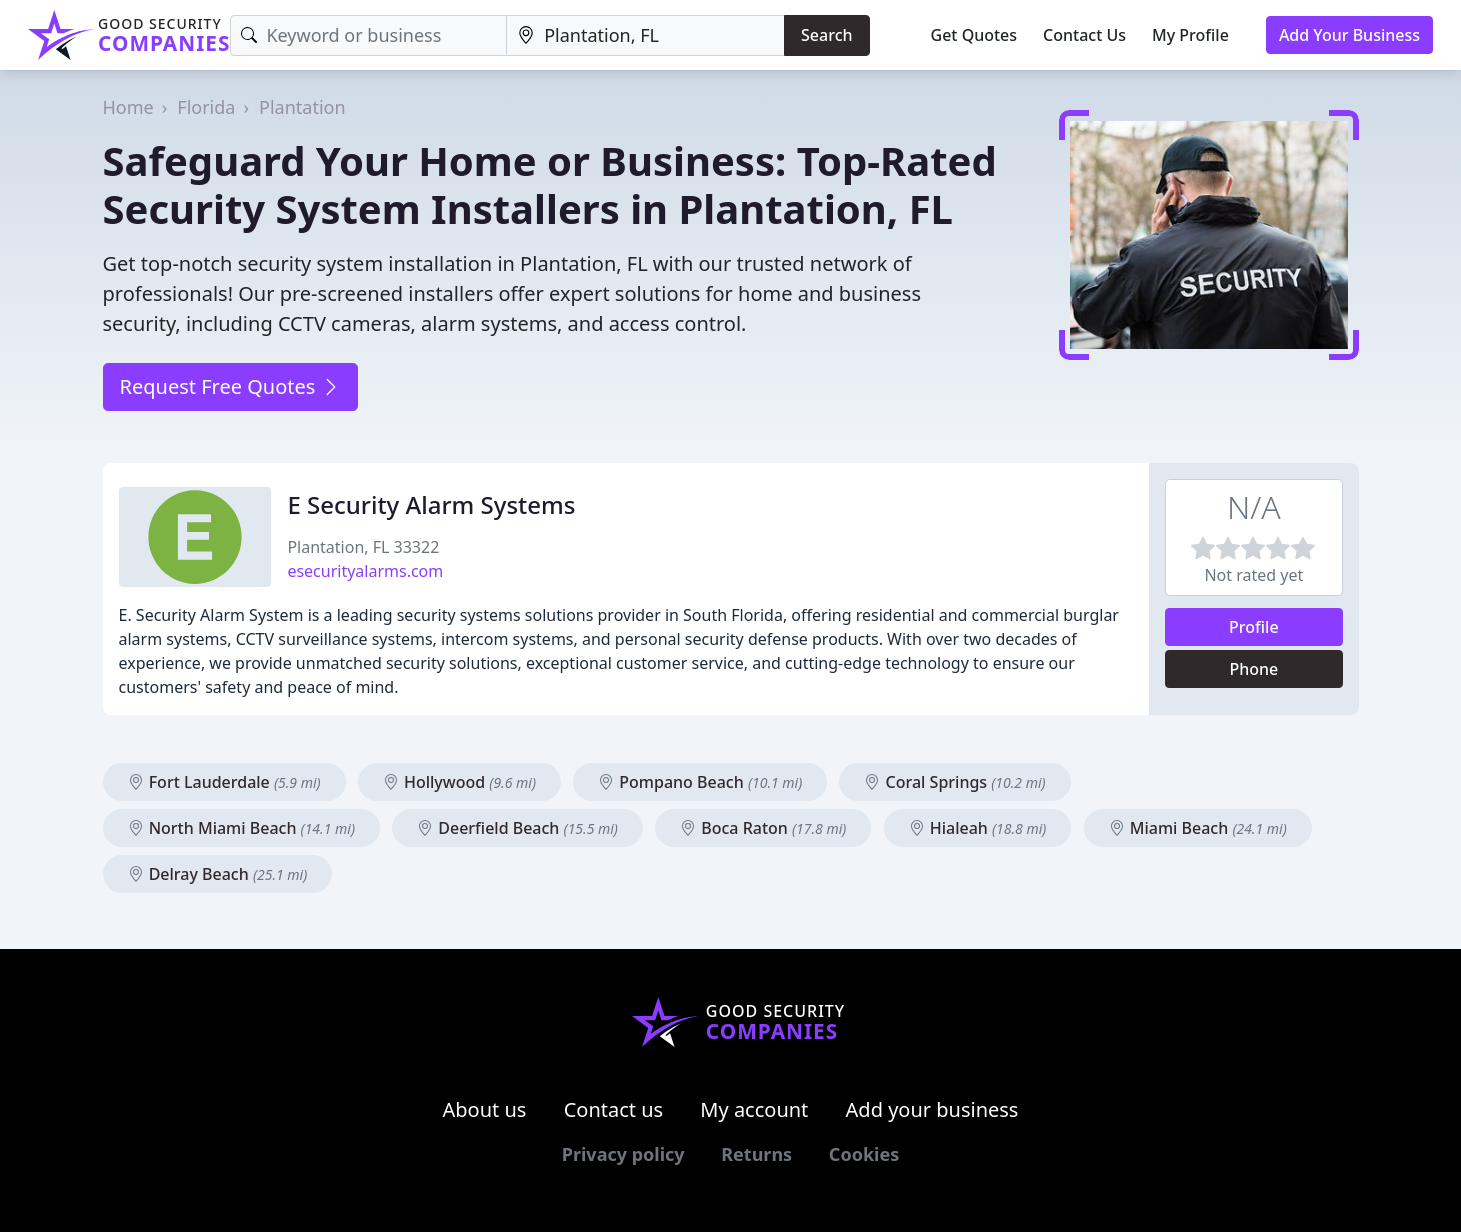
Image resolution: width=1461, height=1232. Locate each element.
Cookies (864, 1154)
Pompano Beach (700, 782)
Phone (1253, 669)
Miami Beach (1198, 828)
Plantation (302, 107)
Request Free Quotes (230, 386)
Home (128, 107)
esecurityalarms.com (365, 571)
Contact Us (1084, 35)
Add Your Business (1349, 35)
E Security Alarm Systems (431, 504)
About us (485, 1109)
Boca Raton (763, 828)
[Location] (645, 35)
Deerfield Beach (517, 828)
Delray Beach (218, 874)
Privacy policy (623, 1154)
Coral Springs (954, 782)
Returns (756, 1154)
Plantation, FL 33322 (363, 547)
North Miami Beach (241, 828)
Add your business (932, 1109)
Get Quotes (974, 35)
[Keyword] (368, 35)
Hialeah (978, 828)
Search (826, 35)
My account (754, 1109)
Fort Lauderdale (224, 782)
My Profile (1190, 35)
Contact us (614, 1109)
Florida (206, 107)
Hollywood (459, 782)
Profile (1254, 627)
